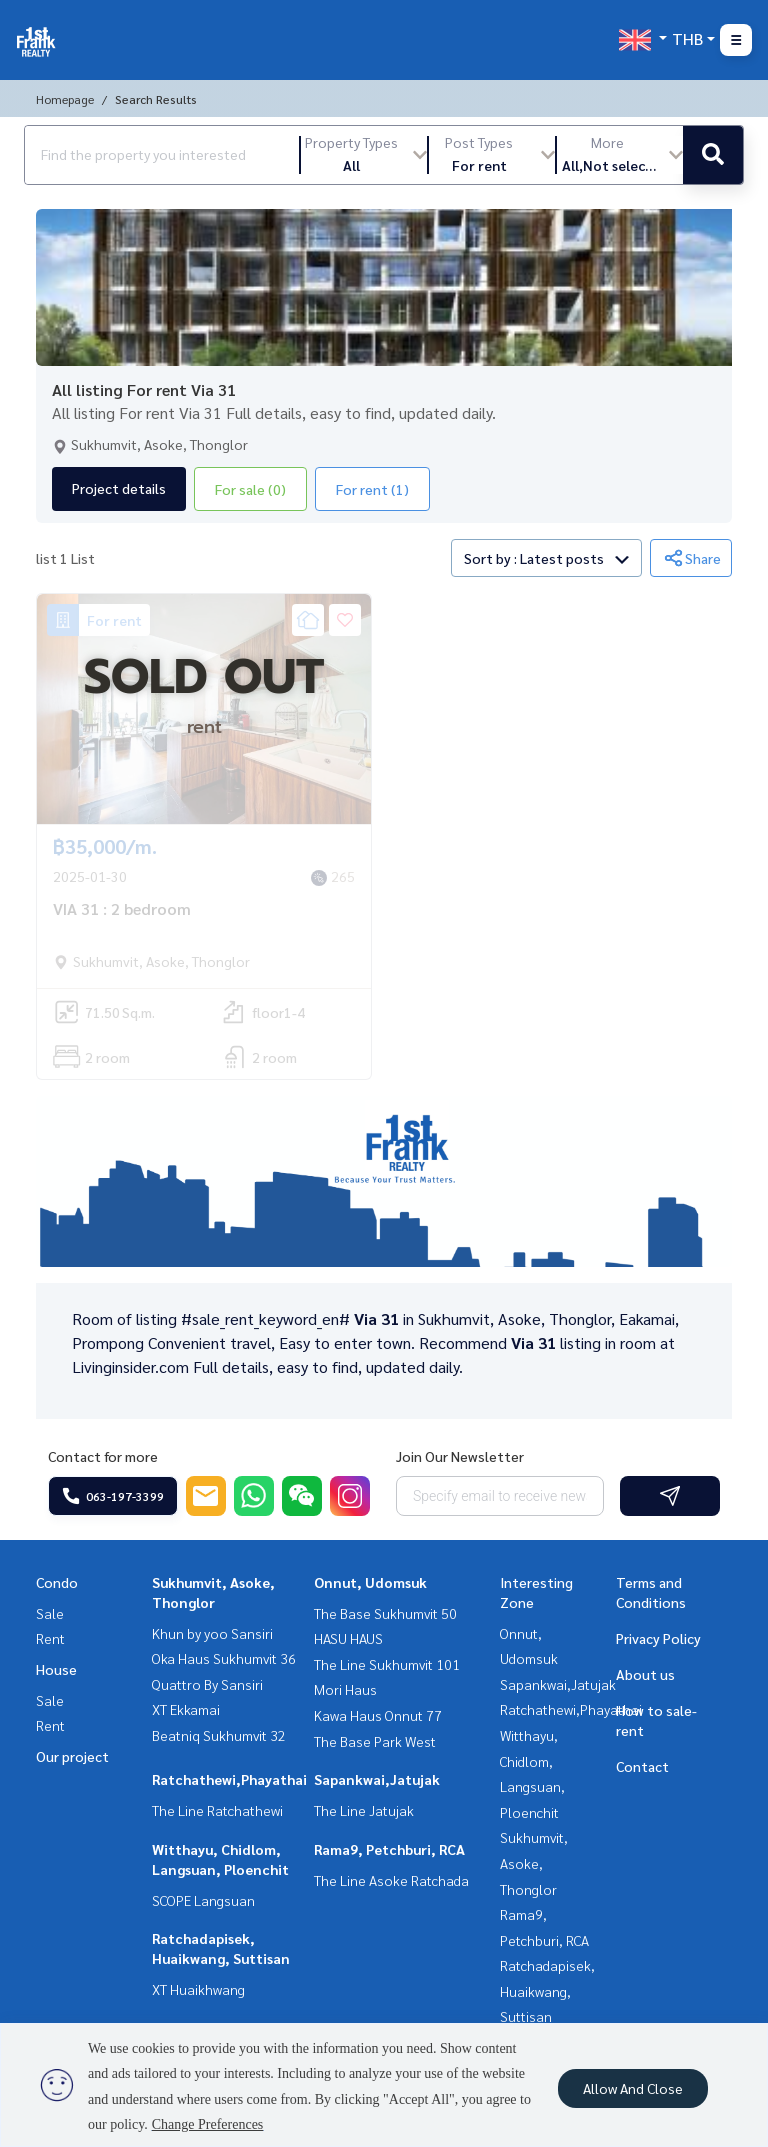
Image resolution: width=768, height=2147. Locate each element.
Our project (72, 1756)
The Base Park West (375, 1741)
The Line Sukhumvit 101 (387, 1664)
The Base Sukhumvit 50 (385, 1613)
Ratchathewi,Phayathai (229, 1779)
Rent (50, 1638)
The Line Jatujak (364, 1810)
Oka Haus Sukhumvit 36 (224, 1658)
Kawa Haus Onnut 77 (378, 1715)
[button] (364, 155)
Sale (50, 1613)
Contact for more (103, 1456)
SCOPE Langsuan (203, 1900)
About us (645, 1674)
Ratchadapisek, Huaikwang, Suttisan (547, 1990)
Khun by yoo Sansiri (212, 1633)
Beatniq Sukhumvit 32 (219, 1735)
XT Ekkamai (186, 1709)
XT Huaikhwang (198, 1989)
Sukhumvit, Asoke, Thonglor (534, 1862)
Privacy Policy (658, 1638)
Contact (642, 1766)
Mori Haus (345, 1689)
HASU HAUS (348, 1638)
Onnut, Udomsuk (370, 1582)
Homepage (65, 99)
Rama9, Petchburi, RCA (389, 1849)
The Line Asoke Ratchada (391, 1880)
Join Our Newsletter (460, 1456)
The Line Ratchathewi (217, 1810)
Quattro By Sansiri (207, 1684)
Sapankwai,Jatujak (377, 1779)
